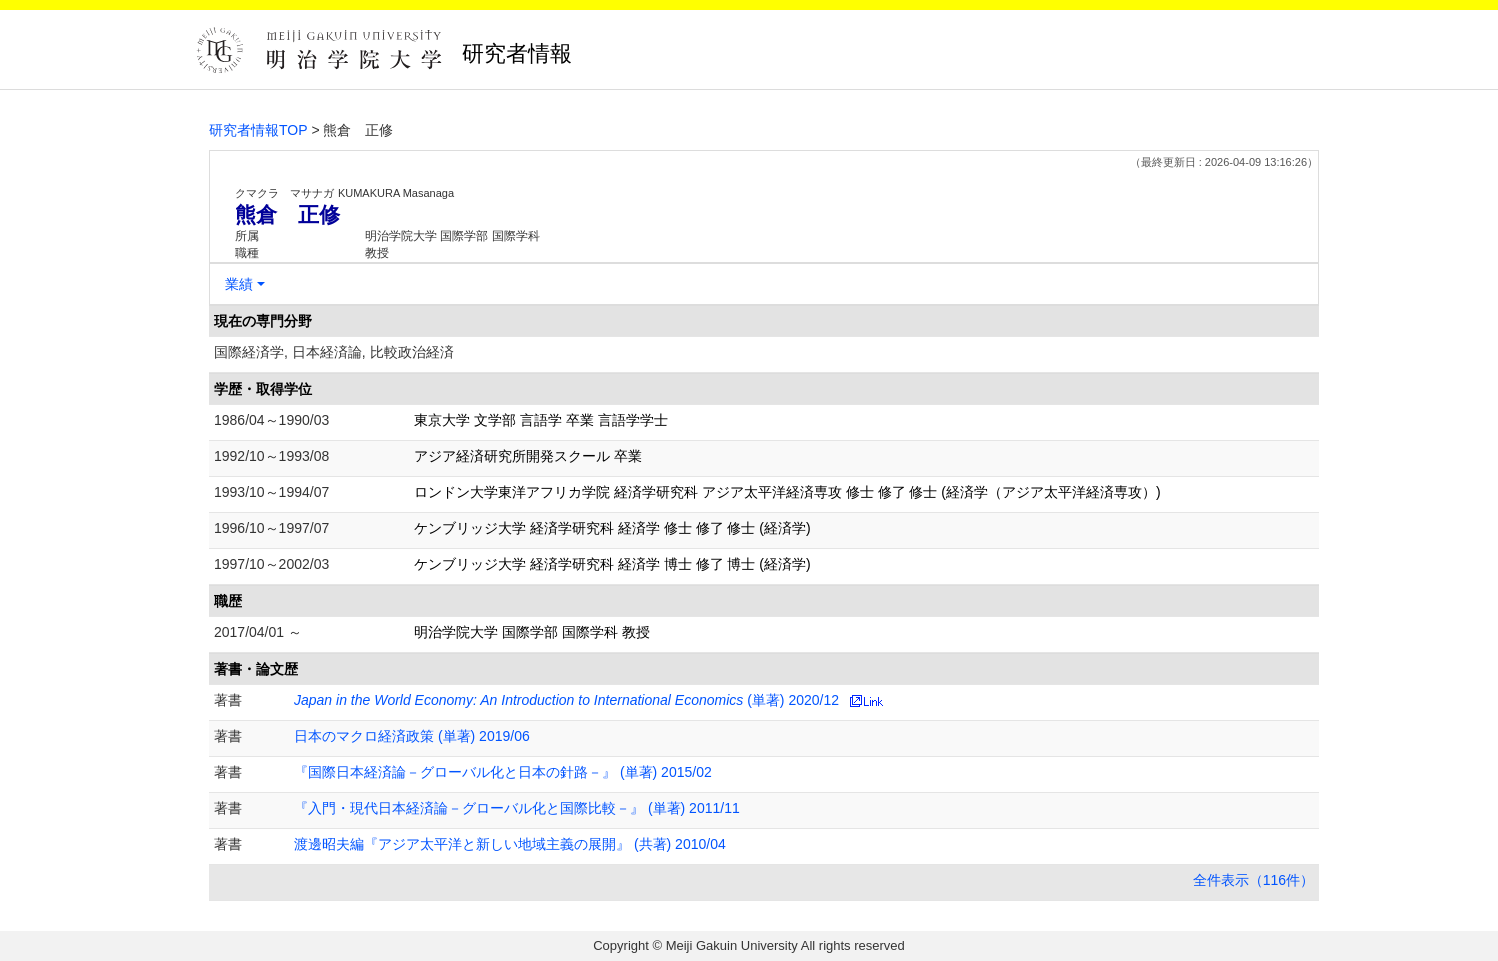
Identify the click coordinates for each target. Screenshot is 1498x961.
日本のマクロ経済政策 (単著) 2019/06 (412, 736)
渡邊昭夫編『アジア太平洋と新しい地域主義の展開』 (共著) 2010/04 (510, 844)
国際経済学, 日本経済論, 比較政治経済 (334, 352)
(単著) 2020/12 (566, 700)
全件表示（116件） (1253, 880)
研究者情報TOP (258, 130)
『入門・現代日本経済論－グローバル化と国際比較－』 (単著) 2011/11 (517, 808)
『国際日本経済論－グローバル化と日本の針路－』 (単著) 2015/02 (503, 772)
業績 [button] (239, 284)
